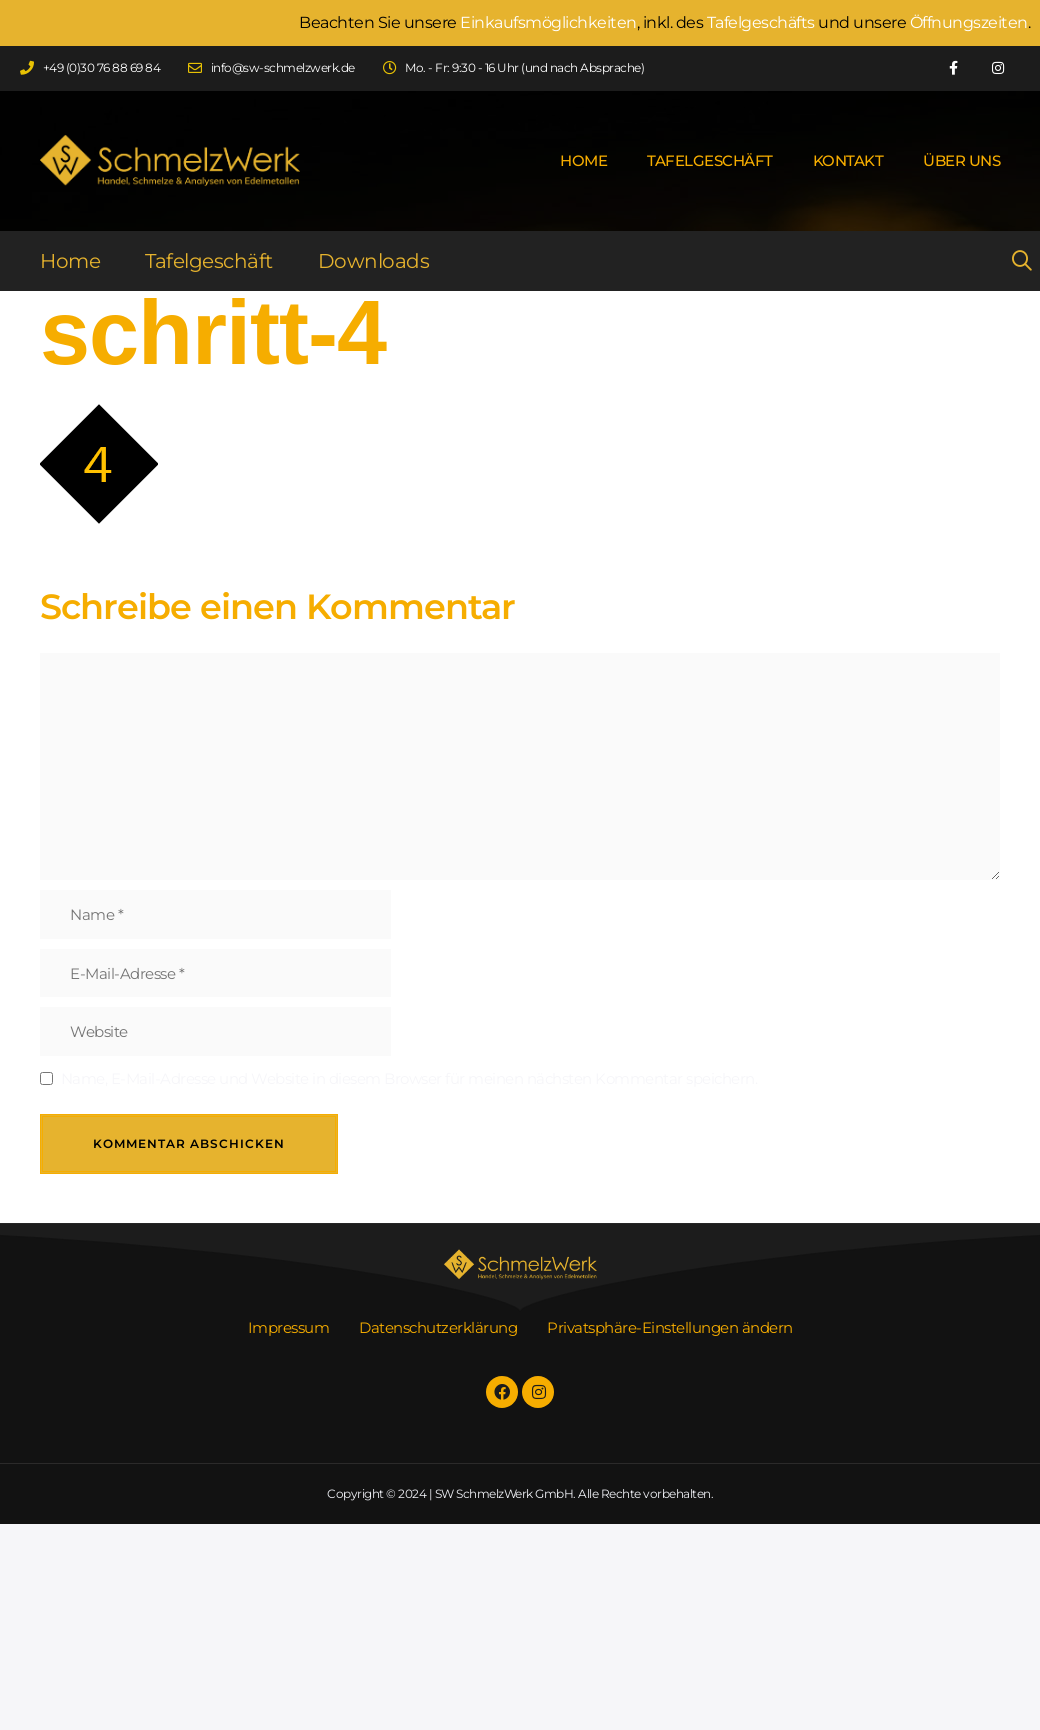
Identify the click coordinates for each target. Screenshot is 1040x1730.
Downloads (374, 261)
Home (583, 160)
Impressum (289, 1327)
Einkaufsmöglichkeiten (548, 22)
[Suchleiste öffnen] (1004, 261)
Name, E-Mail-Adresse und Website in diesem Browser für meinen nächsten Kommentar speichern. (409, 1078)
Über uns (961, 160)
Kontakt (848, 160)
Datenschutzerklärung (438, 1327)
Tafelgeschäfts (761, 22)
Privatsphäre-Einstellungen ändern (670, 1327)
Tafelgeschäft (710, 160)
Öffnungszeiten (969, 22)
